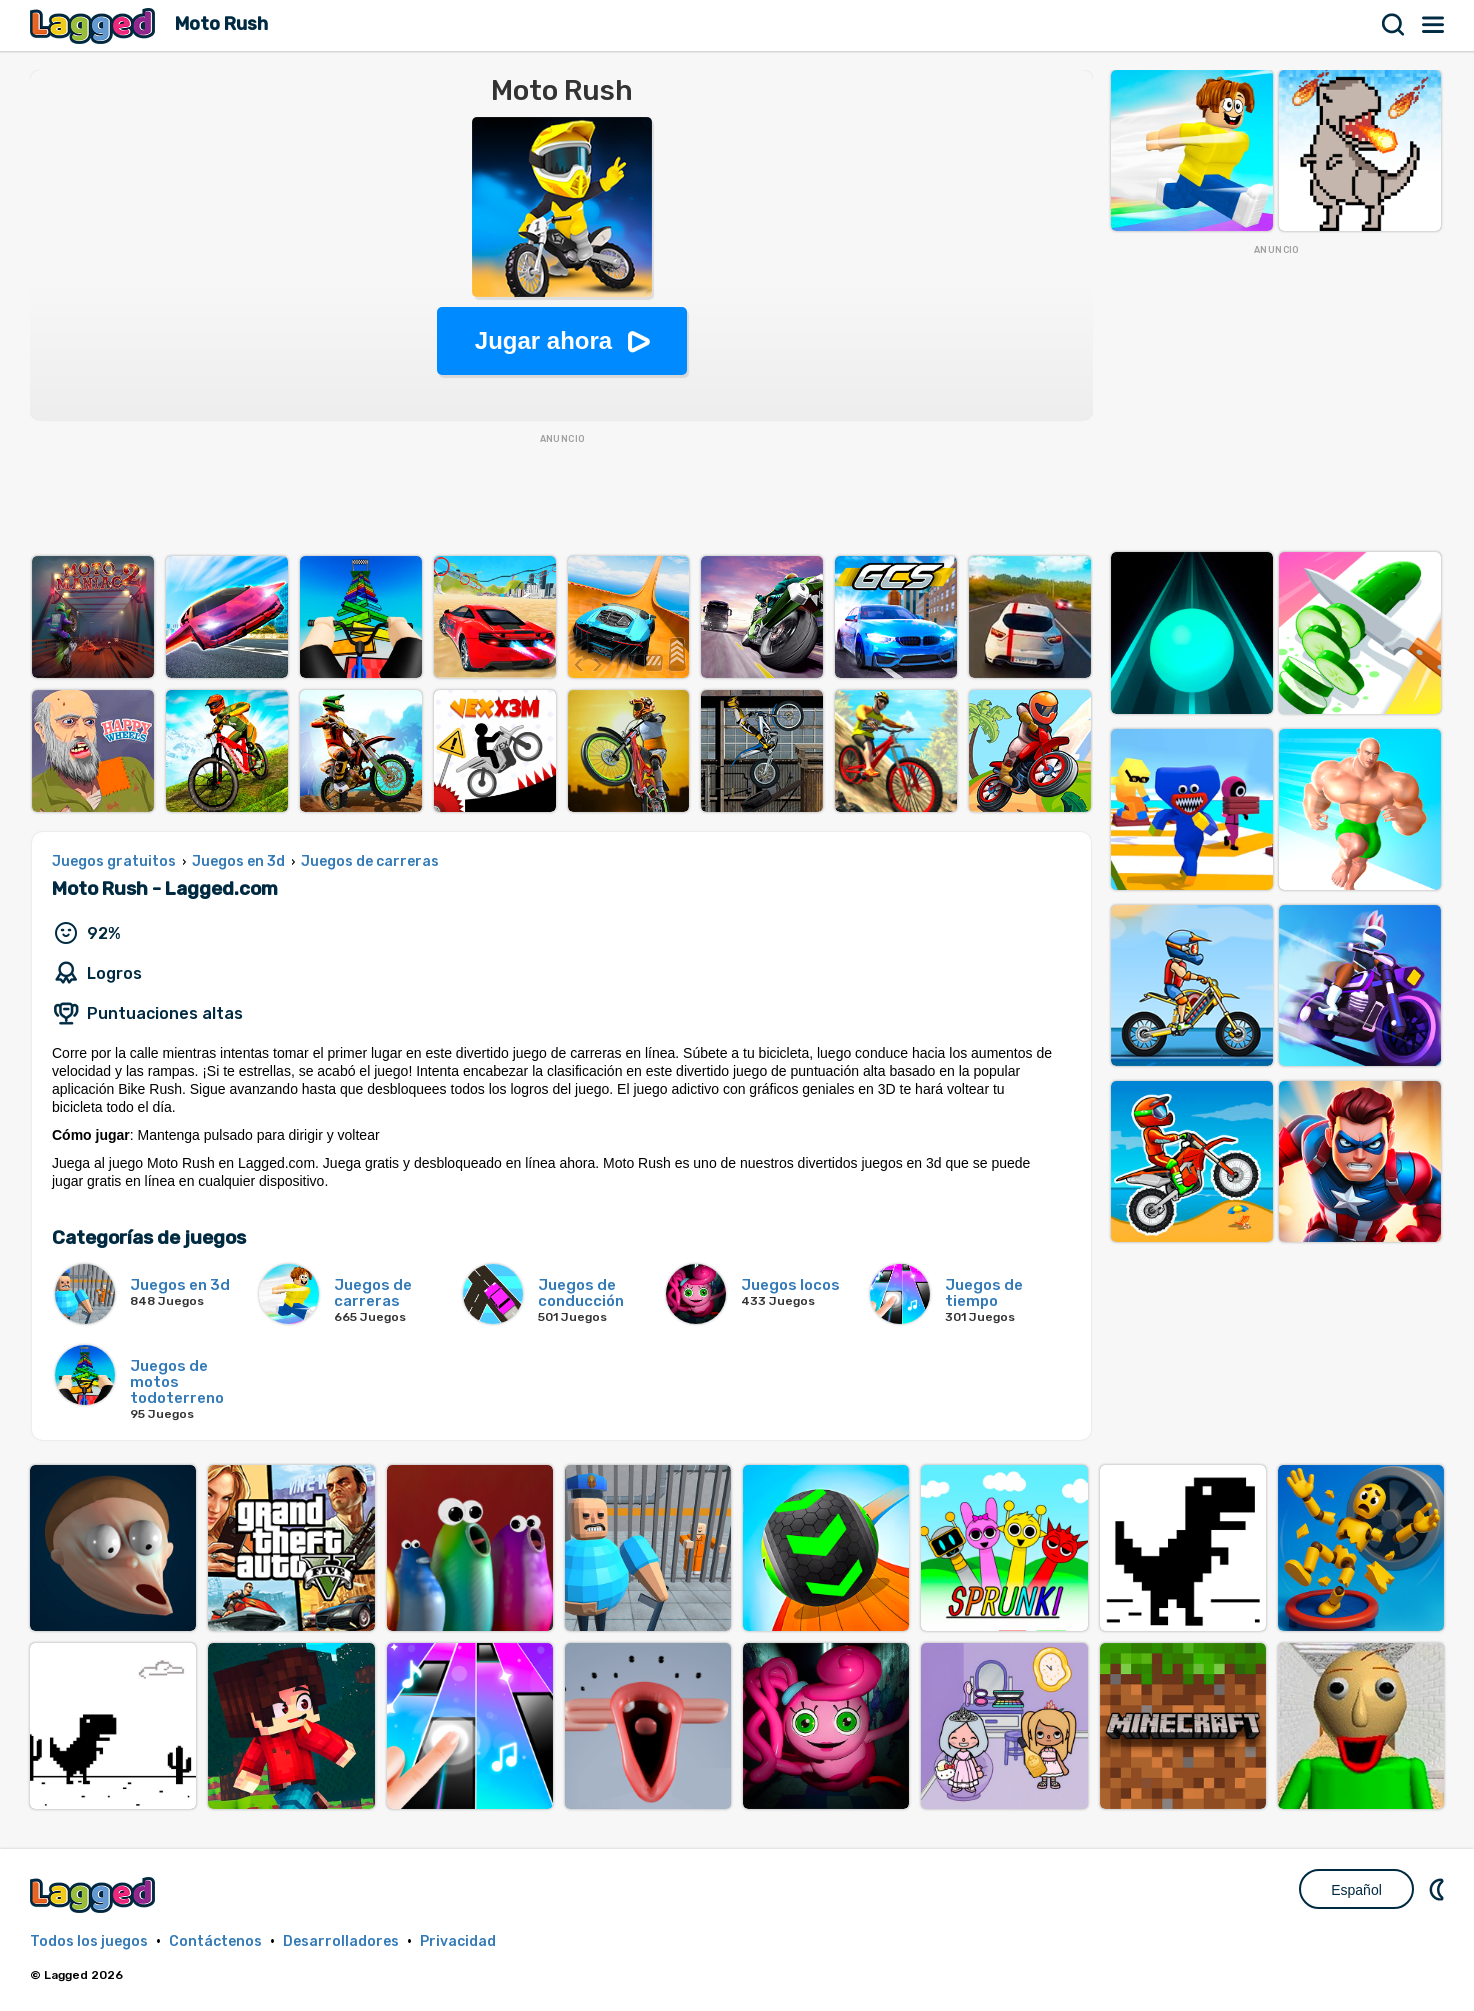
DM (1439, 1889)
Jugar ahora (543, 340)
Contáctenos (215, 1941)
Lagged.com (95, 1894)
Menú (1434, 25)
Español (1356, 1890)
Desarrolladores (341, 1941)
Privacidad (458, 1941)
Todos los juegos (89, 1941)
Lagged (95, 25)
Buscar (1394, 25)
